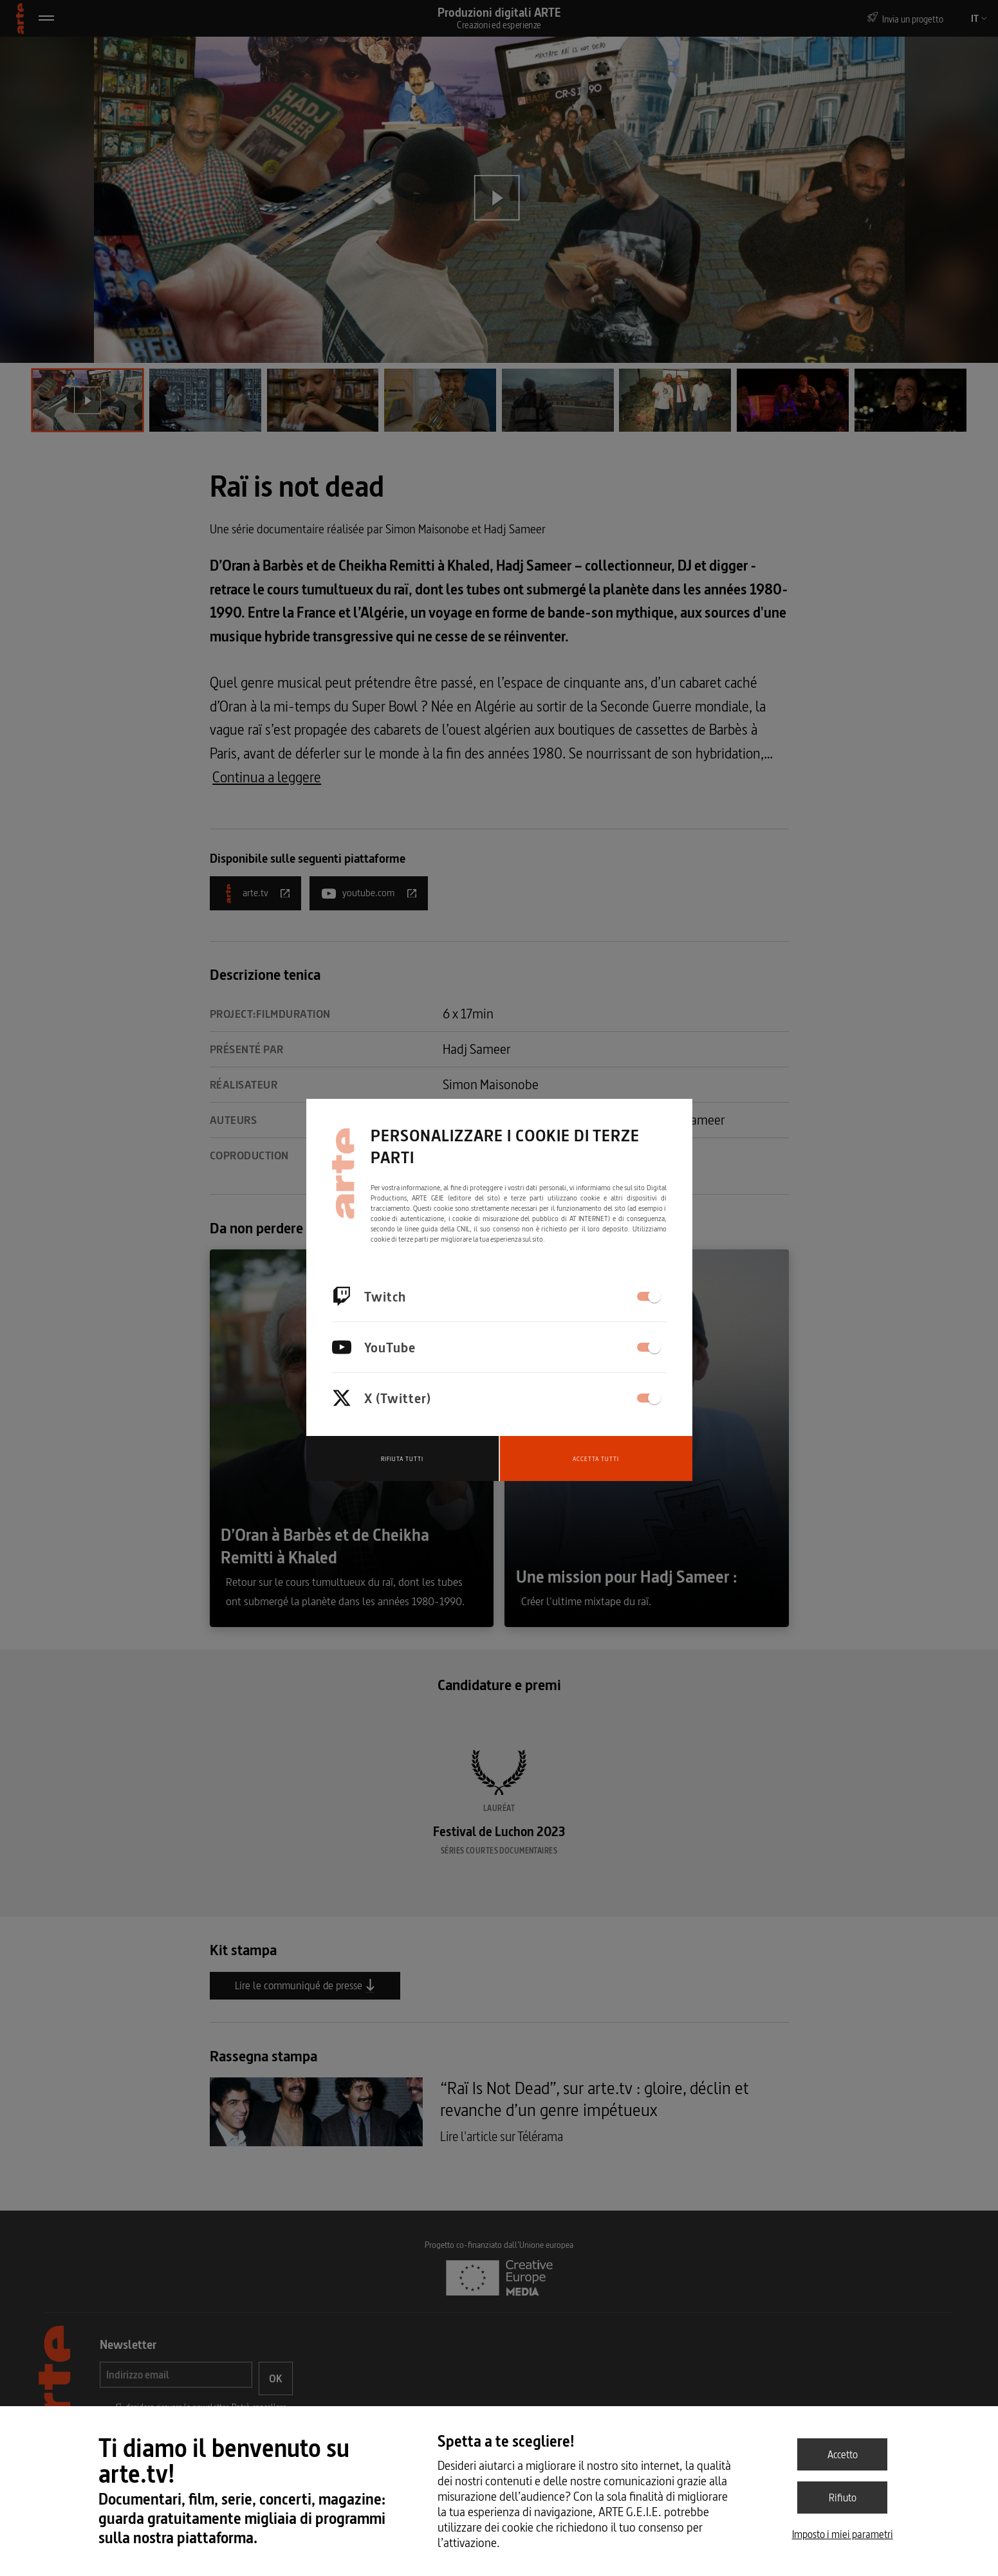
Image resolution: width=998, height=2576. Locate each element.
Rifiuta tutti (402, 1459)
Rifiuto (842, 2497)
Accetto (842, 2454)
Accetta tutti (596, 1459)
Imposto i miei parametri (842, 2534)
